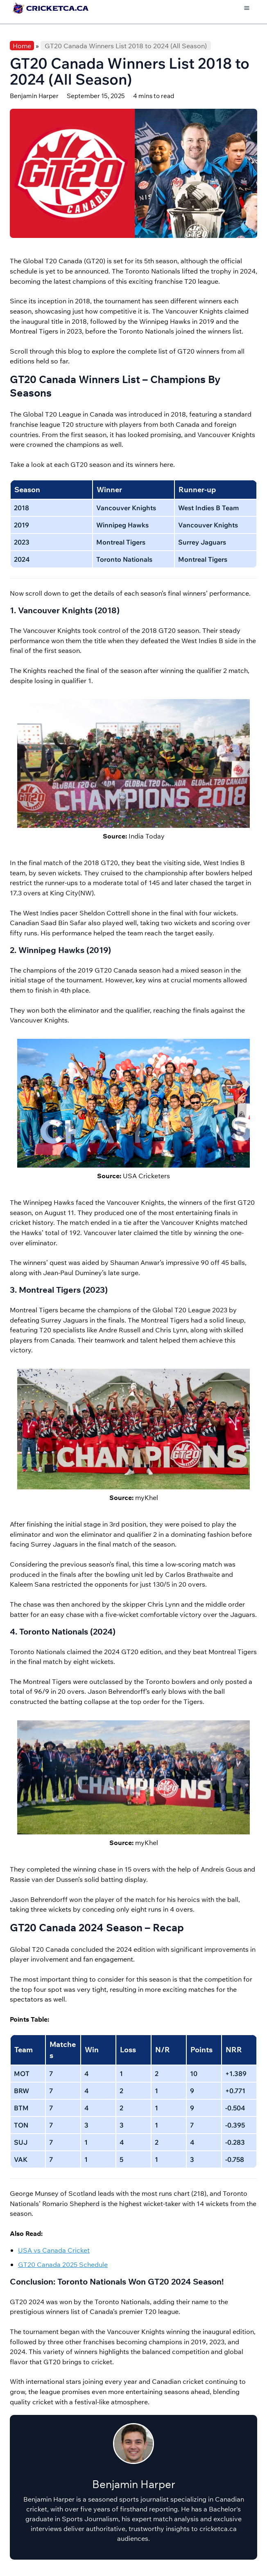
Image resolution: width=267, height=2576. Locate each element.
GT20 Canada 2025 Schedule (63, 2264)
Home (22, 45)
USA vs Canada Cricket (54, 2250)
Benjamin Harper (34, 96)
